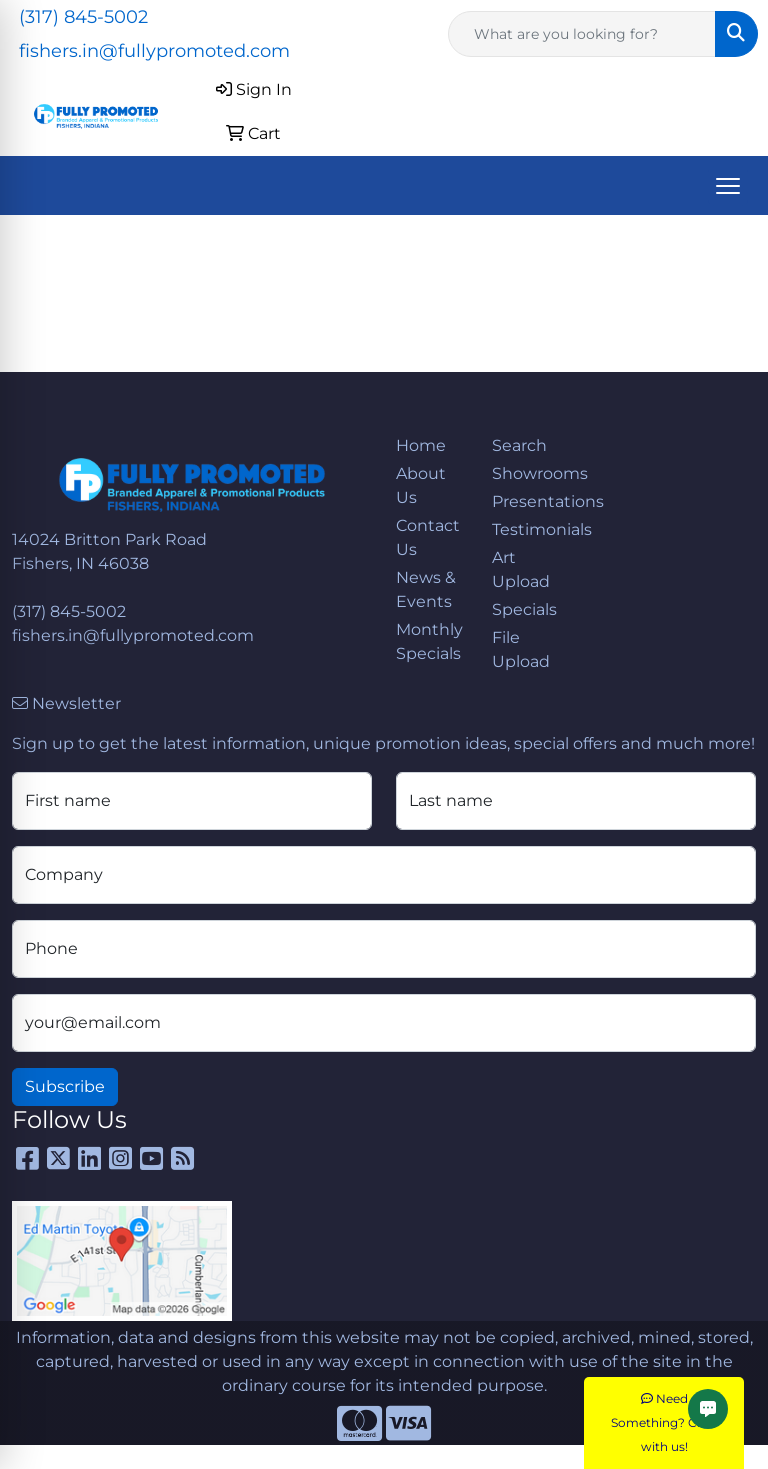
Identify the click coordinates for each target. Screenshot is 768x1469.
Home (421, 445)
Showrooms (528, 473)
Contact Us (428, 537)
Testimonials (528, 529)
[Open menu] (728, 186)
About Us (421, 485)
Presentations (528, 501)
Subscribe (65, 1086)
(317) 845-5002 (83, 17)
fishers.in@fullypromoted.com (154, 51)
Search (519, 445)
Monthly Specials (429, 641)
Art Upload (521, 569)
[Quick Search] (582, 34)
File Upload (521, 649)
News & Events (426, 589)
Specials (524, 609)
